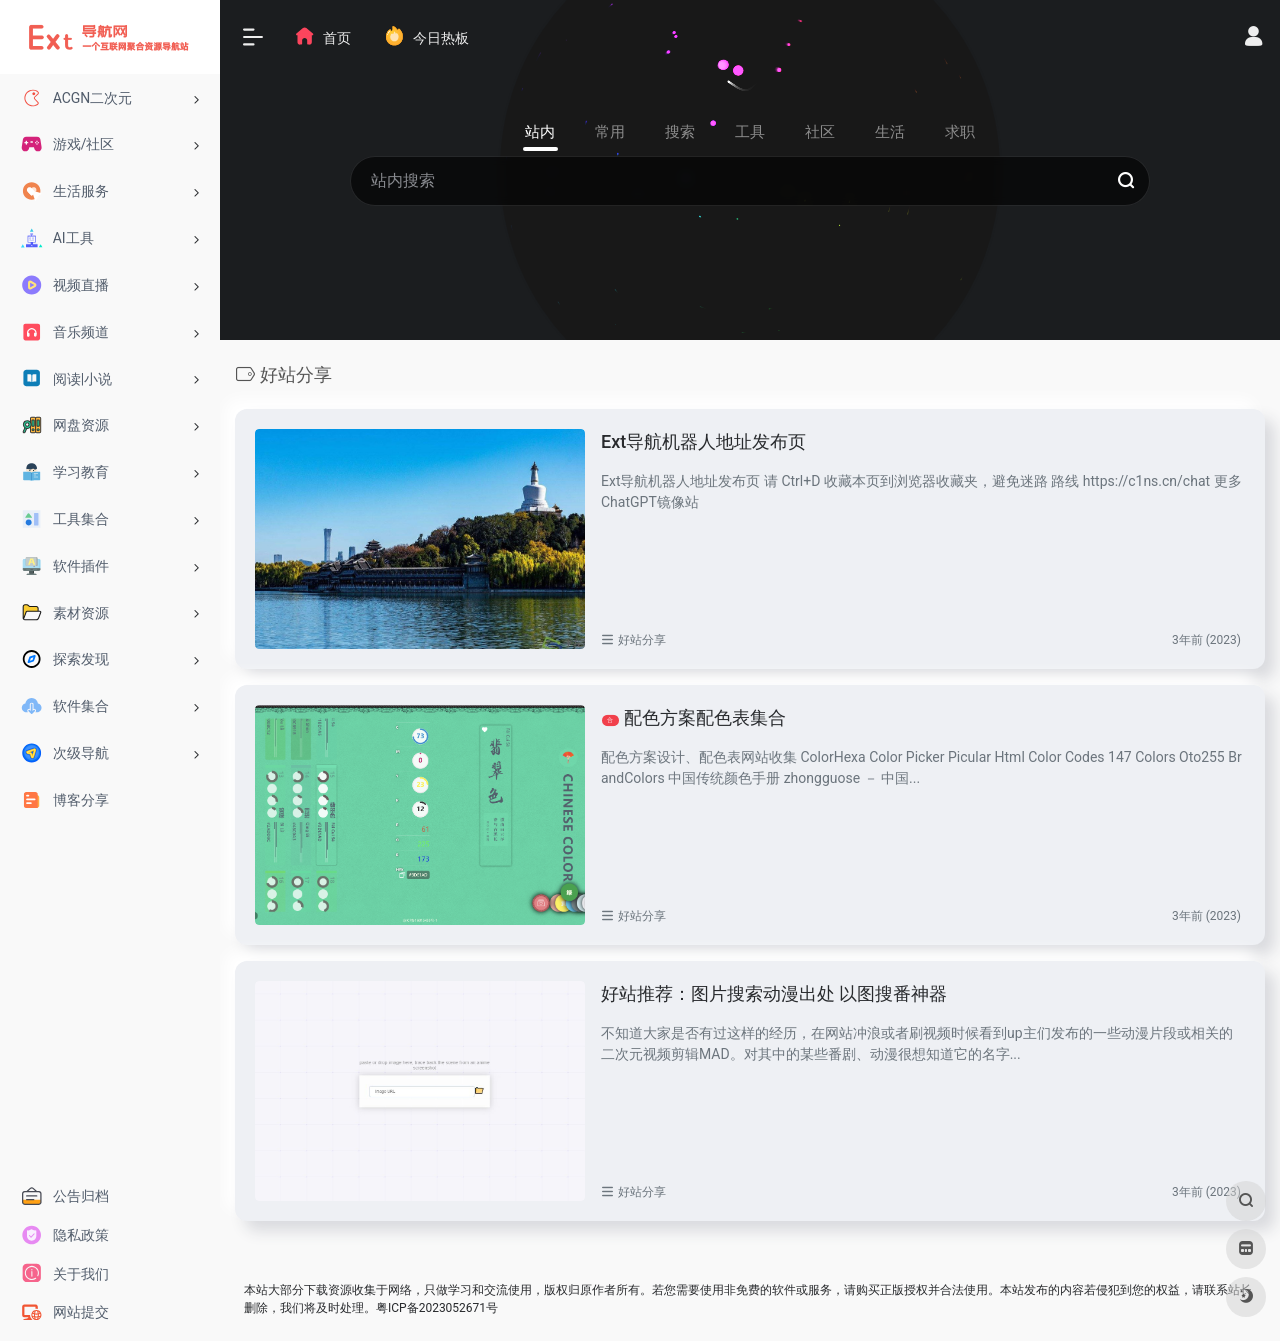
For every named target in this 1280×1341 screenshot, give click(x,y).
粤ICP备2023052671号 (437, 1308)
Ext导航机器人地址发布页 (703, 441)
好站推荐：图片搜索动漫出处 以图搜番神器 (774, 993)
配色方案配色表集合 (694, 717)
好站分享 (642, 640)
